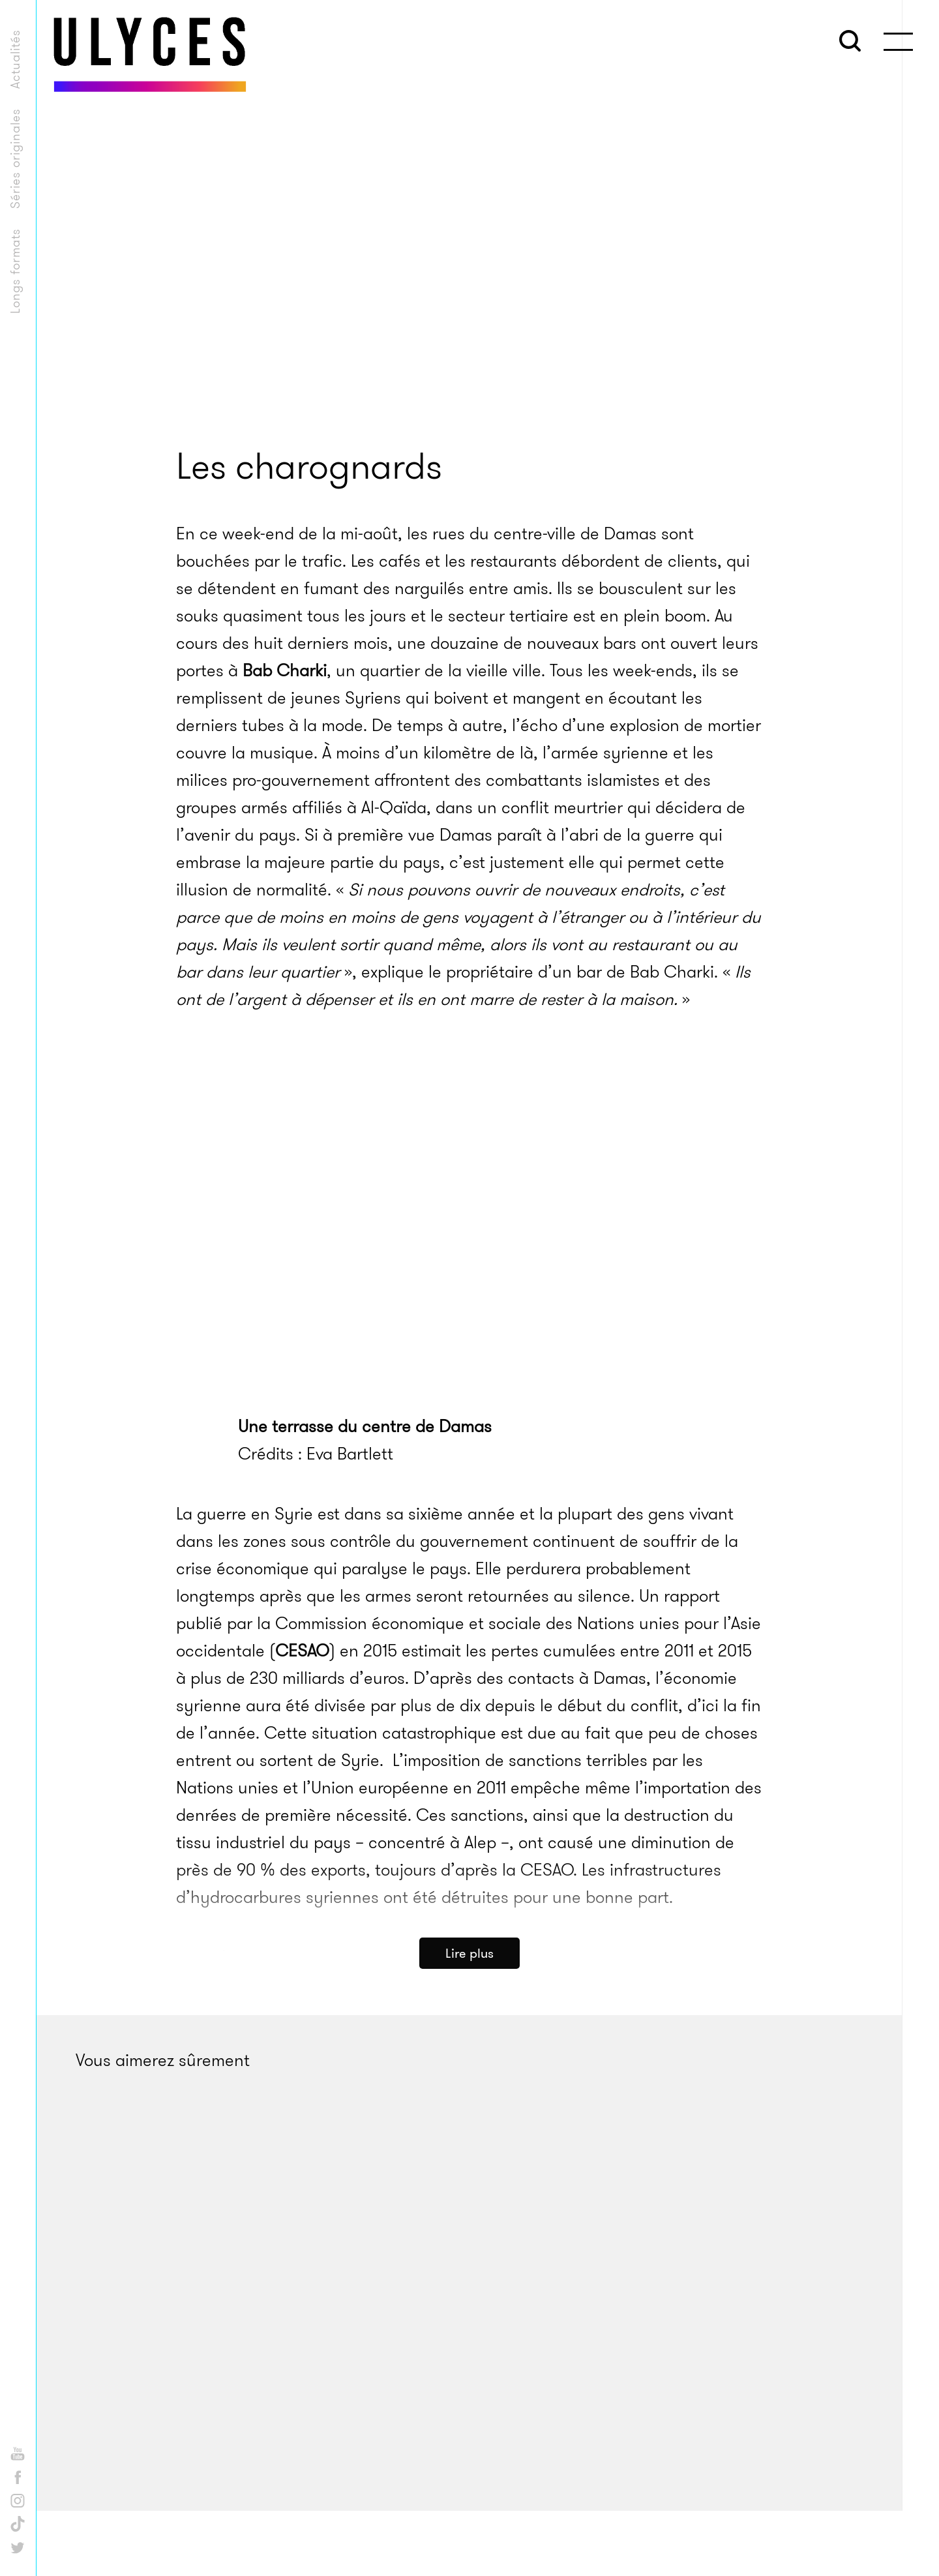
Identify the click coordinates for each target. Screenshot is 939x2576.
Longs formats (15, 271)
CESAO (302, 1651)
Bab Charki (285, 671)
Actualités (15, 59)
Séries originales (15, 158)
